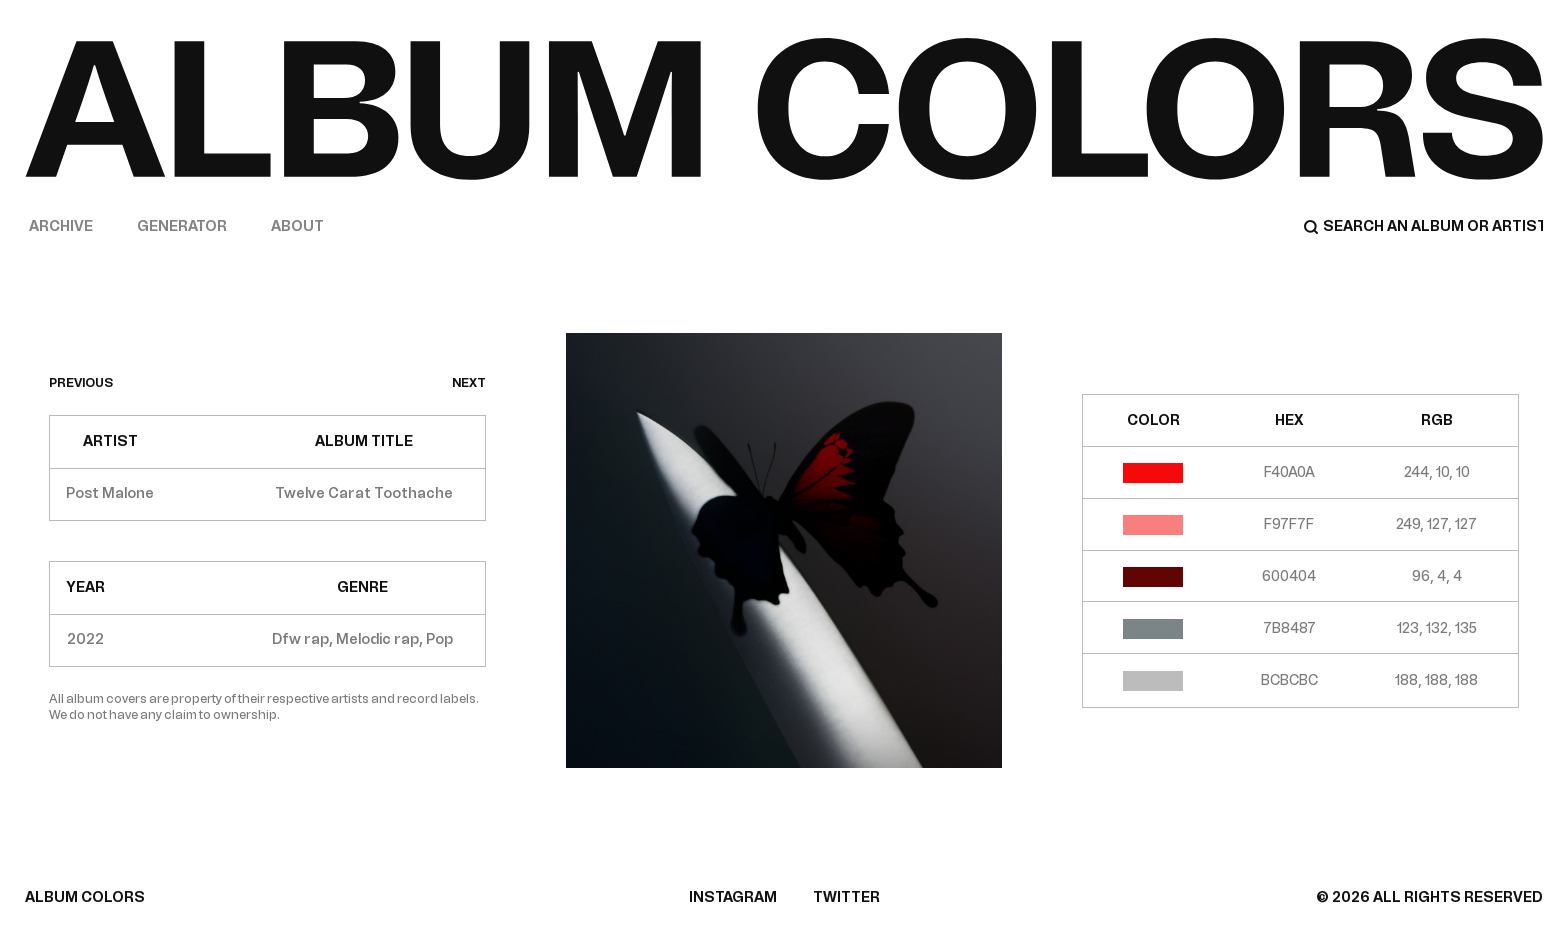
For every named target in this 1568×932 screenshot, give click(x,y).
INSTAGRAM (733, 897)
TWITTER (846, 897)
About (297, 226)
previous (81, 383)
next (469, 383)
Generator (182, 226)
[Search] (1423, 227)
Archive (61, 226)
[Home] (784, 108)
